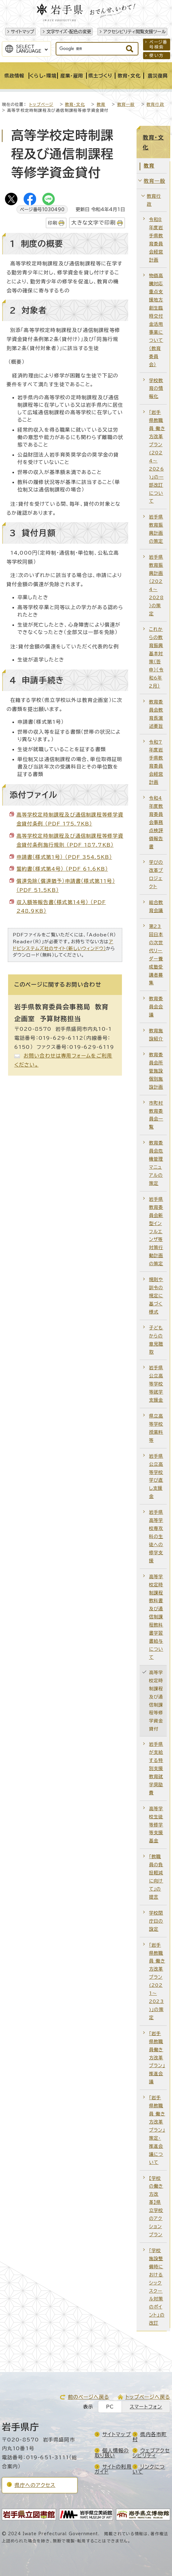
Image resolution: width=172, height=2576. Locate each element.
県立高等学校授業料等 (156, 1427)
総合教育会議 (156, 906)
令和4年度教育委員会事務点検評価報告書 (156, 822)
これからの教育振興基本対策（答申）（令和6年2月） (156, 657)
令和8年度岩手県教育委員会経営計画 (156, 239)
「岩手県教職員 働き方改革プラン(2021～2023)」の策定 (157, 1981)
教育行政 (155, 104)
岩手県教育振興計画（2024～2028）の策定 (156, 585)
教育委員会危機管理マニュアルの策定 (156, 1163)
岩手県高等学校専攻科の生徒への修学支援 (156, 1536)
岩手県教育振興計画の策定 (156, 528)
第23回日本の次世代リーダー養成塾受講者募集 (156, 954)
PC (110, 2406)
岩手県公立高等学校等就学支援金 (156, 1383)
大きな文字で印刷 (93, 222)
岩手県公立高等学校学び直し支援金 (156, 1476)
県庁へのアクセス (35, 2485)
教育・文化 (75, 104)
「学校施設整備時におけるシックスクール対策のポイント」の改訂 (157, 2286)
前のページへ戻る (88, 2396)
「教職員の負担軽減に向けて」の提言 (156, 1876)
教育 (101, 104)
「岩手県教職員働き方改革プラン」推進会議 (157, 2057)
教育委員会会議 (156, 1006)
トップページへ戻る (147, 2396)
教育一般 (126, 104)
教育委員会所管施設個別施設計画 (156, 1070)
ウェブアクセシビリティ (151, 2453)
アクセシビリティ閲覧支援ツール (134, 31)
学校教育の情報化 (156, 388)
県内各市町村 (149, 2437)
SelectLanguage (28, 49)
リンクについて (148, 2469)
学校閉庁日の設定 (156, 1921)
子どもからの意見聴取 (156, 1339)
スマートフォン (146, 2406)
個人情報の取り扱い (112, 2453)
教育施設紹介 (156, 1034)
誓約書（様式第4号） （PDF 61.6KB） (62, 868)
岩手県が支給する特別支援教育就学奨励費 (156, 1768)
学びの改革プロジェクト (156, 874)
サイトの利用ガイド (113, 2469)
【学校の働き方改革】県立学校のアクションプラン (156, 2206)
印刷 (52, 222)
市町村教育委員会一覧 (156, 1115)
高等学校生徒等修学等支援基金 (156, 1824)
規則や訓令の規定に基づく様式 (156, 1295)
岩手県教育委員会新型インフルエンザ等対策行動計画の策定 (156, 1231)
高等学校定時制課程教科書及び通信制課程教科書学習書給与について (156, 1617)
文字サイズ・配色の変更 (68, 31)
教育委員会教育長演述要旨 (156, 713)
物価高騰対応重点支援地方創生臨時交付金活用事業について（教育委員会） (156, 320)
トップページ (41, 104)
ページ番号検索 (158, 44)
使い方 (156, 55)
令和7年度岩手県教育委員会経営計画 (156, 762)
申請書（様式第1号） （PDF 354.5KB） (64, 857)
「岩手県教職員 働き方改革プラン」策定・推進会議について (157, 2129)
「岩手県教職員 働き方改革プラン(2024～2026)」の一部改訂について (157, 456)
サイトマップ (22, 31)
